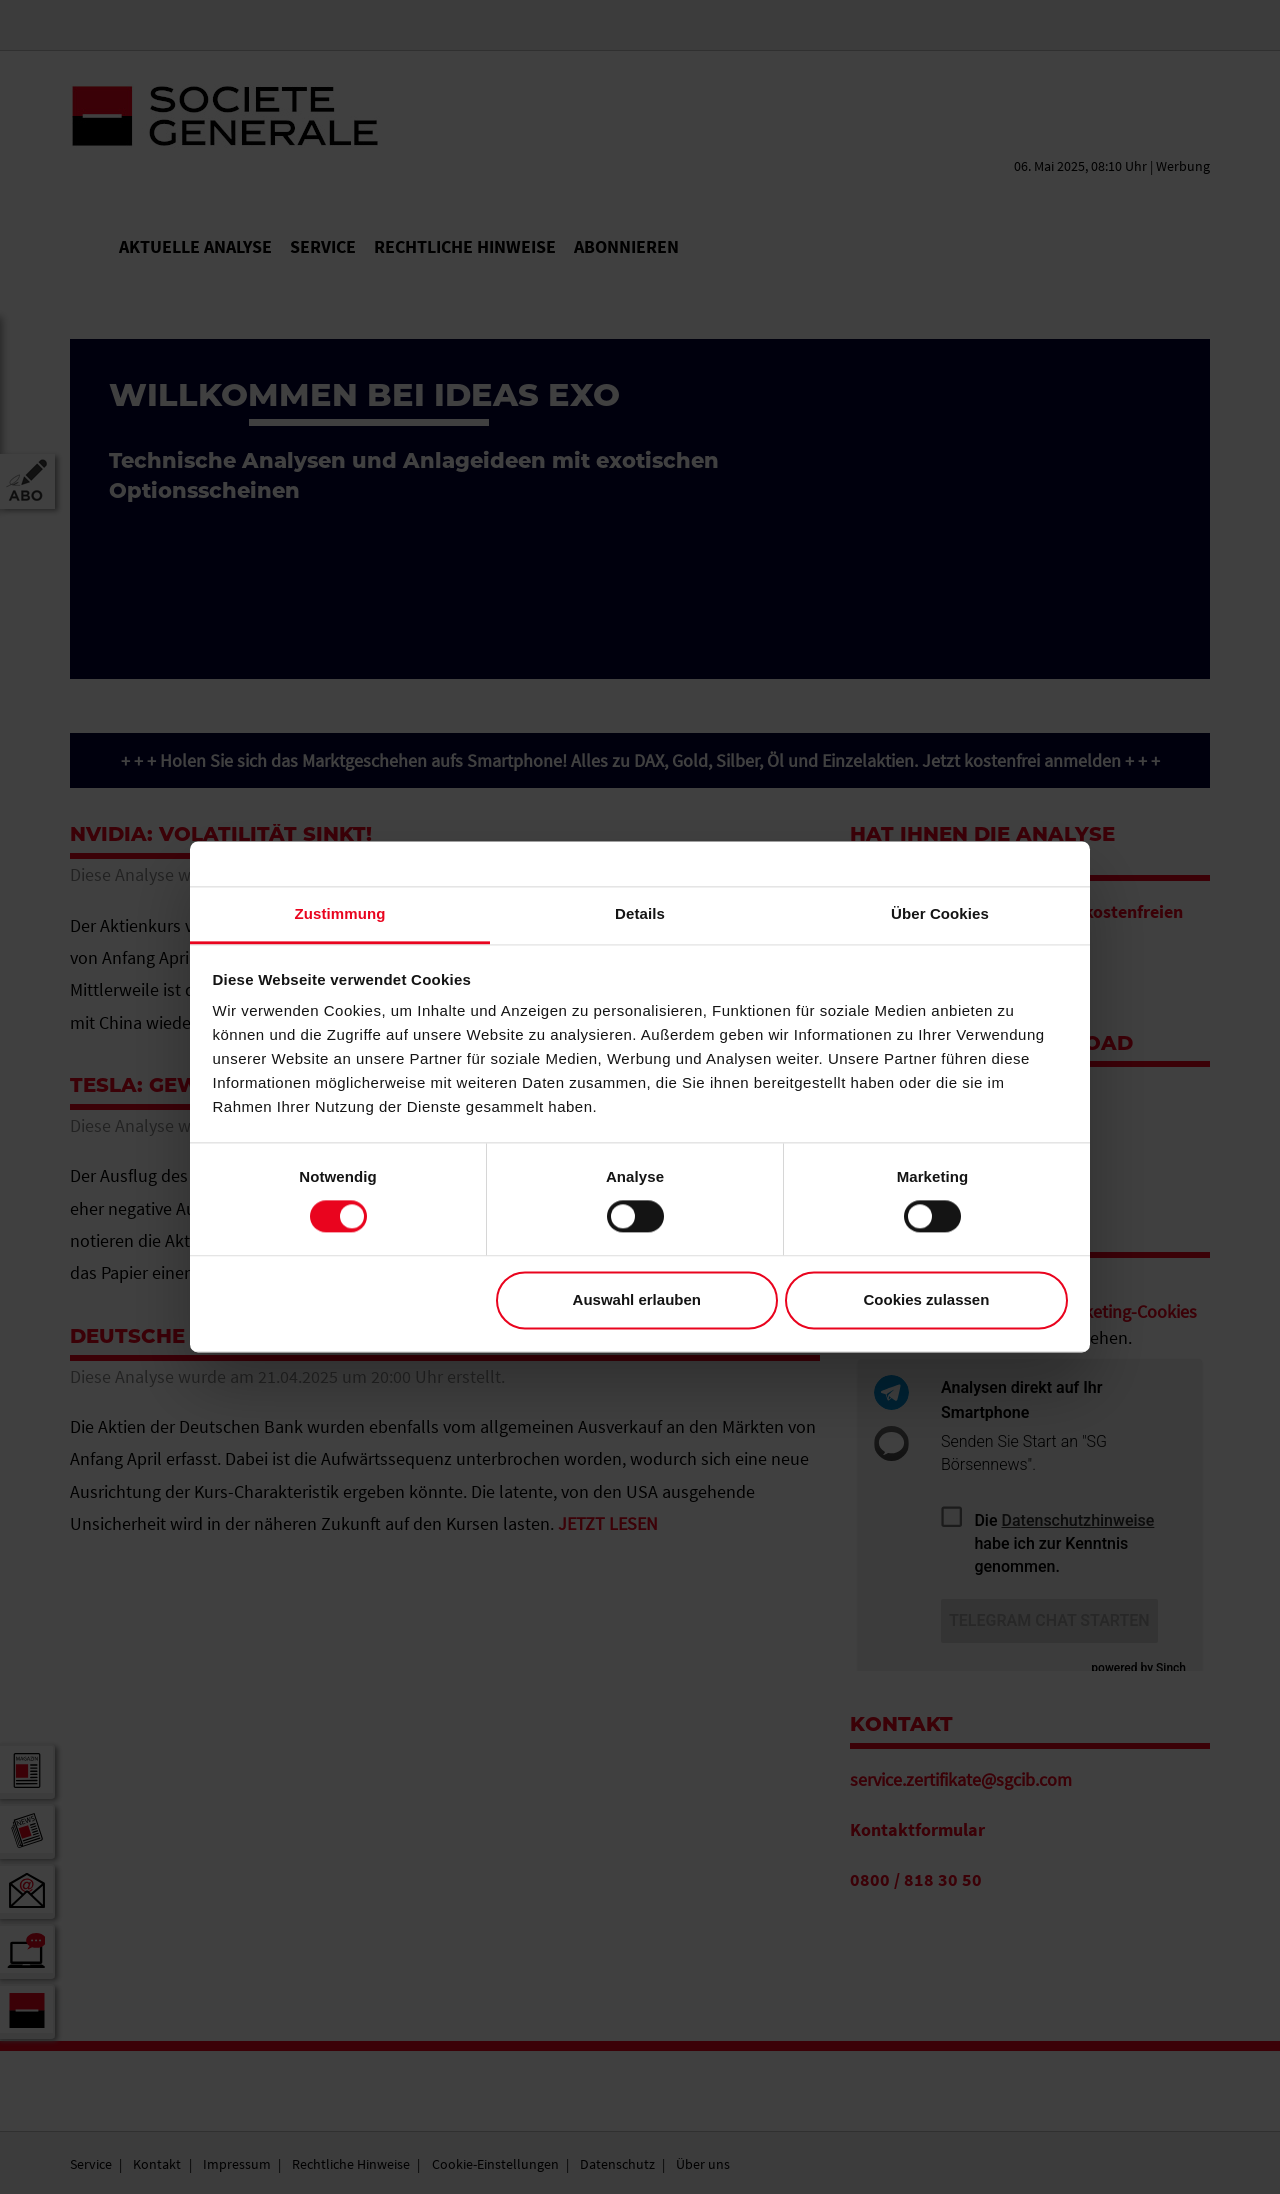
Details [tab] (640, 913)
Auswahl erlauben (637, 1299)
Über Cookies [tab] (940, 913)
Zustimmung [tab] (340, 913)
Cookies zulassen (926, 1299)
